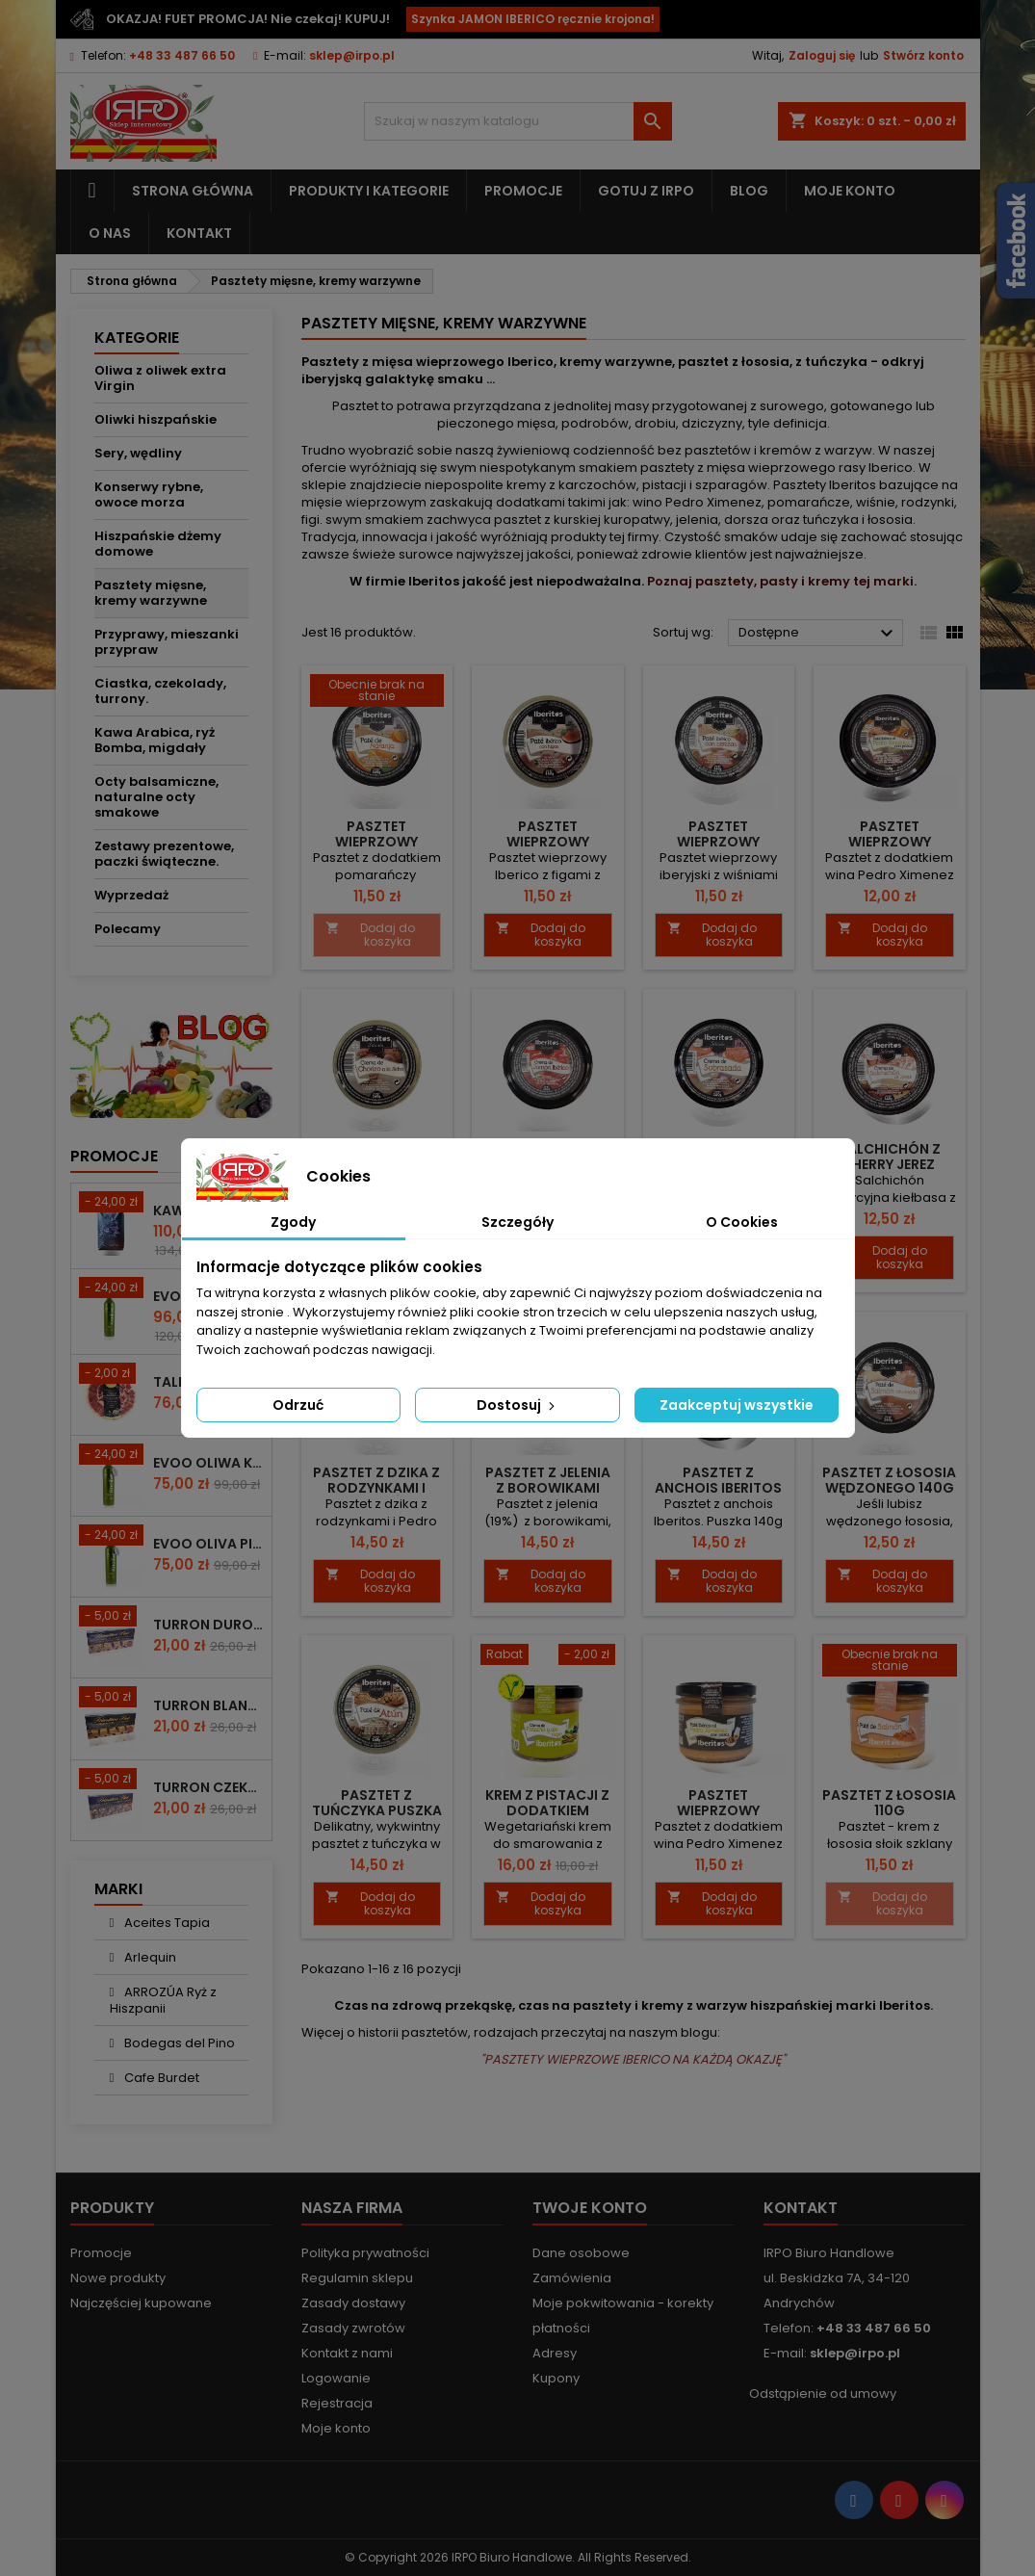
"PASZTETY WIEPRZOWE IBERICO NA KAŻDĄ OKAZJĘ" (633, 2059)
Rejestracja (337, 2403)
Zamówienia (571, 2278)
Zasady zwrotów (353, 2328)
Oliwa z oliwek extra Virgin (160, 378)
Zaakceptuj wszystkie (737, 1405)
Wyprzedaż (131, 895)
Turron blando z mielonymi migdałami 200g (208, 1705)
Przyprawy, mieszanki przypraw (166, 642)
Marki (118, 1889)
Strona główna (192, 190)
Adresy (554, 2353)
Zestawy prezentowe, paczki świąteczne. (164, 854)
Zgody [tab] (293, 1222)
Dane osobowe (581, 2253)
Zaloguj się (822, 55)
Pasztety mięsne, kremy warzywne (150, 593)
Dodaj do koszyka (370, 935)
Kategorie (136, 337)
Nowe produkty (118, 2278)
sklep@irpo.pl (352, 55)
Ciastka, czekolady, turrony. (160, 691)
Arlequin (148, 1957)
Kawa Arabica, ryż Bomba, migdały (154, 740)
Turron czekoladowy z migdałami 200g (208, 1787)
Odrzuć (297, 1405)
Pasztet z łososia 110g (889, 1802)
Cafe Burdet (160, 2078)
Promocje (523, 190)
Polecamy (127, 929)
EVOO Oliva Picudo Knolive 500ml (208, 1543)
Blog (749, 190)
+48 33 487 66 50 (182, 55)
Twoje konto (589, 2208)
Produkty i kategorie (369, 190)
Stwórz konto (923, 55)
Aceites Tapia (165, 1922)
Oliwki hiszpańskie (155, 419)
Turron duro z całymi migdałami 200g (208, 1624)
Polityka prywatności (365, 2253)
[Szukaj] (518, 121)
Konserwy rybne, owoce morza (148, 494)
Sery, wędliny (138, 453)
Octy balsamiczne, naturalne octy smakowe (156, 796)
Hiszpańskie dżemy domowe (157, 543)
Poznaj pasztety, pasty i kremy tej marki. (782, 581)
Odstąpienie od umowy (822, 2393)
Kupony (556, 2378)
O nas (110, 233)
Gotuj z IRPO (646, 190)
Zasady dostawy (353, 2303)
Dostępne (818, 633)
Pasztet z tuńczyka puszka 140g (377, 1810)
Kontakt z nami (347, 2353)
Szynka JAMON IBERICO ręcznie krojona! (533, 19)
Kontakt (199, 233)
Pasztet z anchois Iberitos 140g (718, 1488)
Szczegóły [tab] (517, 1222)
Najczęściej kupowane (141, 2303)
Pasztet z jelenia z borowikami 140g (547, 1488)
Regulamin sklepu (357, 2278)
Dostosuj (517, 1405)
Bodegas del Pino (178, 2043)
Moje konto (849, 190)
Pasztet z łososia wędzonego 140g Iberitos (889, 1488)
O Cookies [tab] (742, 1222)
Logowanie (336, 2378)
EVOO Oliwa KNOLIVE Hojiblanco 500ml (208, 1462)
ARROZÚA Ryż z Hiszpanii (164, 2000)
